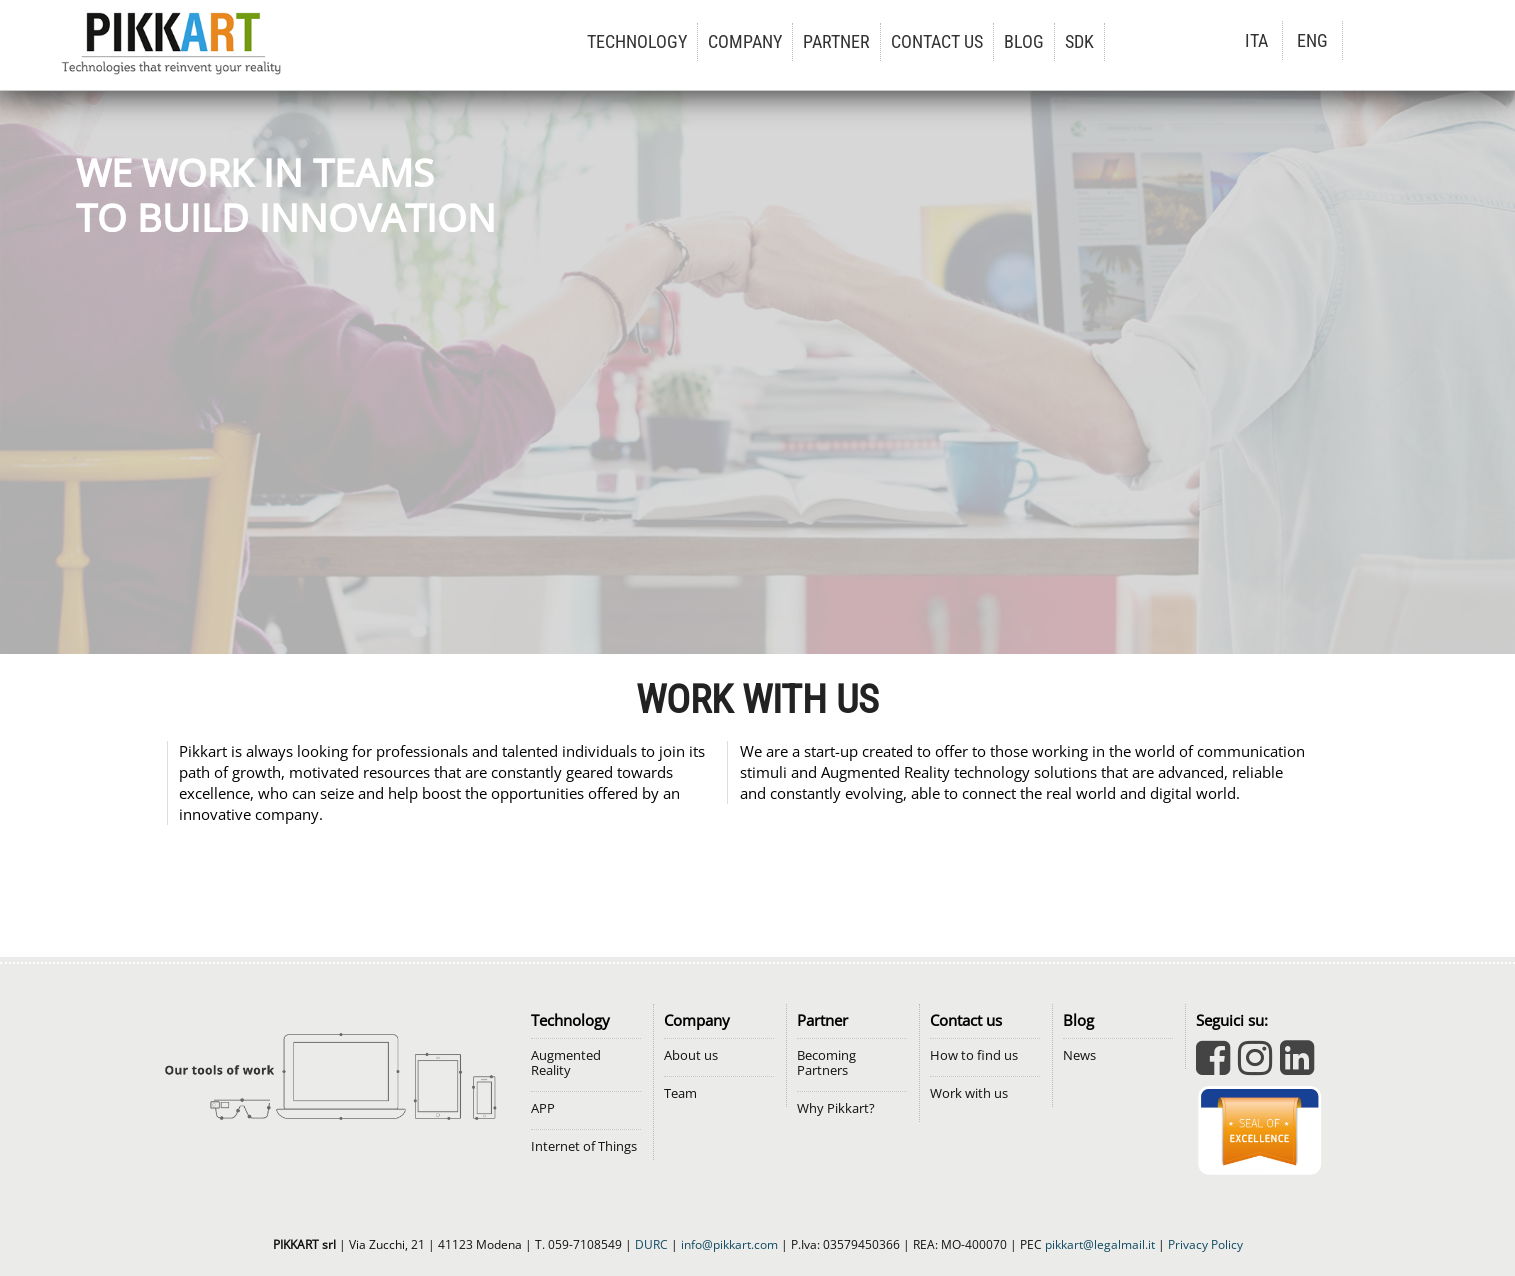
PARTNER (836, 41)
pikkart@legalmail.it (1100, 1244)
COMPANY (745, 41)
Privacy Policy (1205, 1244)
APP (543, 1108)
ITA (1256, 40)
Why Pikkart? (836, 1108)
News (1079, 1055)
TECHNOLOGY (637, 41)
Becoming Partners (826, 1063)
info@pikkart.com (729, 1244)
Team (680, 1093)
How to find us (974, 1055)
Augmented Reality (566, 1063)
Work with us (969, 1093)
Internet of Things (584, 1146)
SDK (1079, 41)
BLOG (1024, 41)
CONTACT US (937, 41)
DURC (651, 1244)
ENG (1312, 40)
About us (691, 1055)
